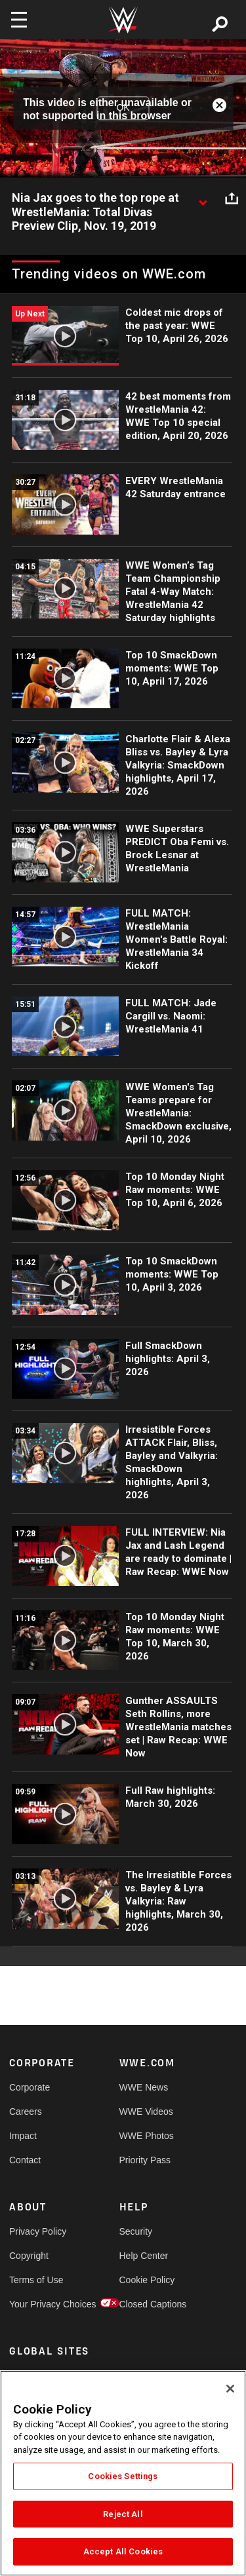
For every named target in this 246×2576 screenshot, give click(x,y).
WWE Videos (146, 2111)
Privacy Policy (36, 2231)
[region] (123, 2473)
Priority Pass (145, 2160)
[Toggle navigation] (19, 19)
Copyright (29, 2255)
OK (122, 108)
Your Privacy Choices (36, 2304)
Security (136, 2231)
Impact (23, 2136)
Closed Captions (146, 2304)
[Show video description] (202, 198)
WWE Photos (146, 2136)
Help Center (144, 2255)
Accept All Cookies (123, 2551)
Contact (25, 2160)
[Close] (230, 2388)
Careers (25, 2111)
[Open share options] (231, 198)
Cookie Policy (146, 2280)
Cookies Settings (122, 2476)
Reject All (122, 2514)
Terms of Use (36, 2280)
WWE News (144, 2087)
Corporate (29, 2087)
